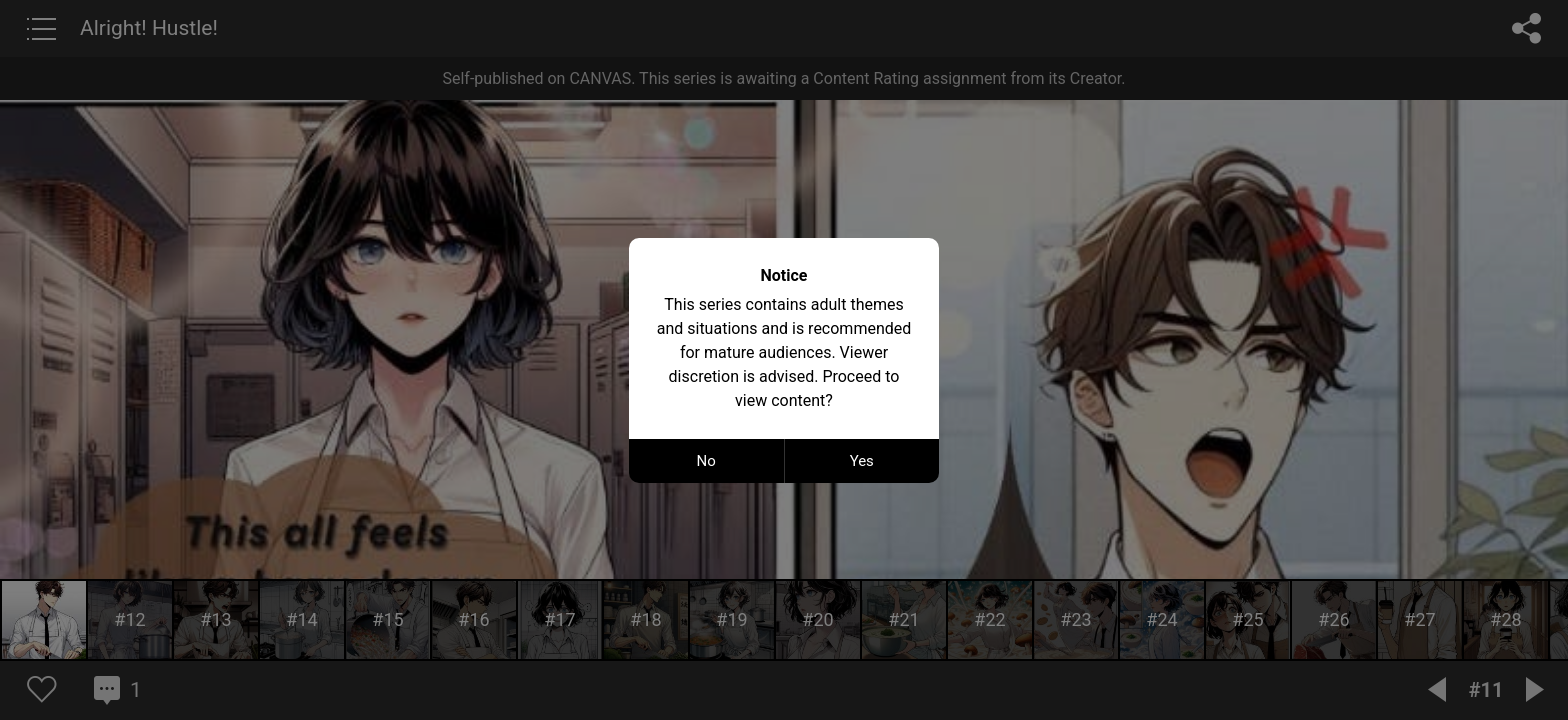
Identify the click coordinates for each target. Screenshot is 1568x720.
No (706, 461)
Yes (862, 461)
